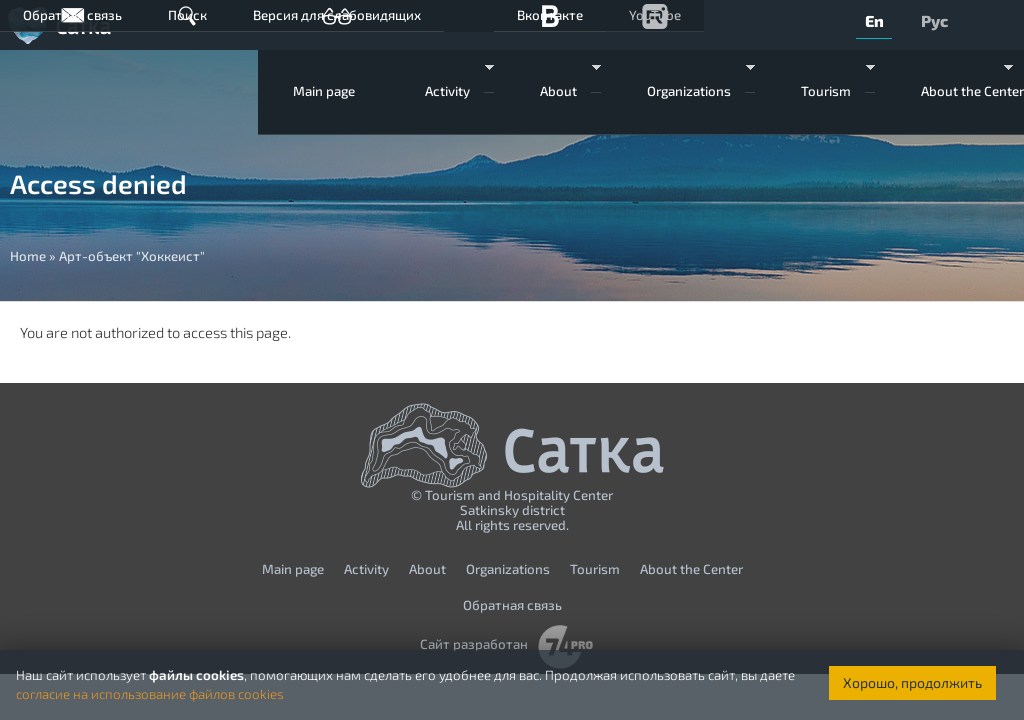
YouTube (655, 15)
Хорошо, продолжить (912, 682)
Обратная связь (72, 15)
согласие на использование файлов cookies (150, 694)
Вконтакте (550, 15)
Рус (934, 20)
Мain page (324, 91)
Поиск (187, 15)
